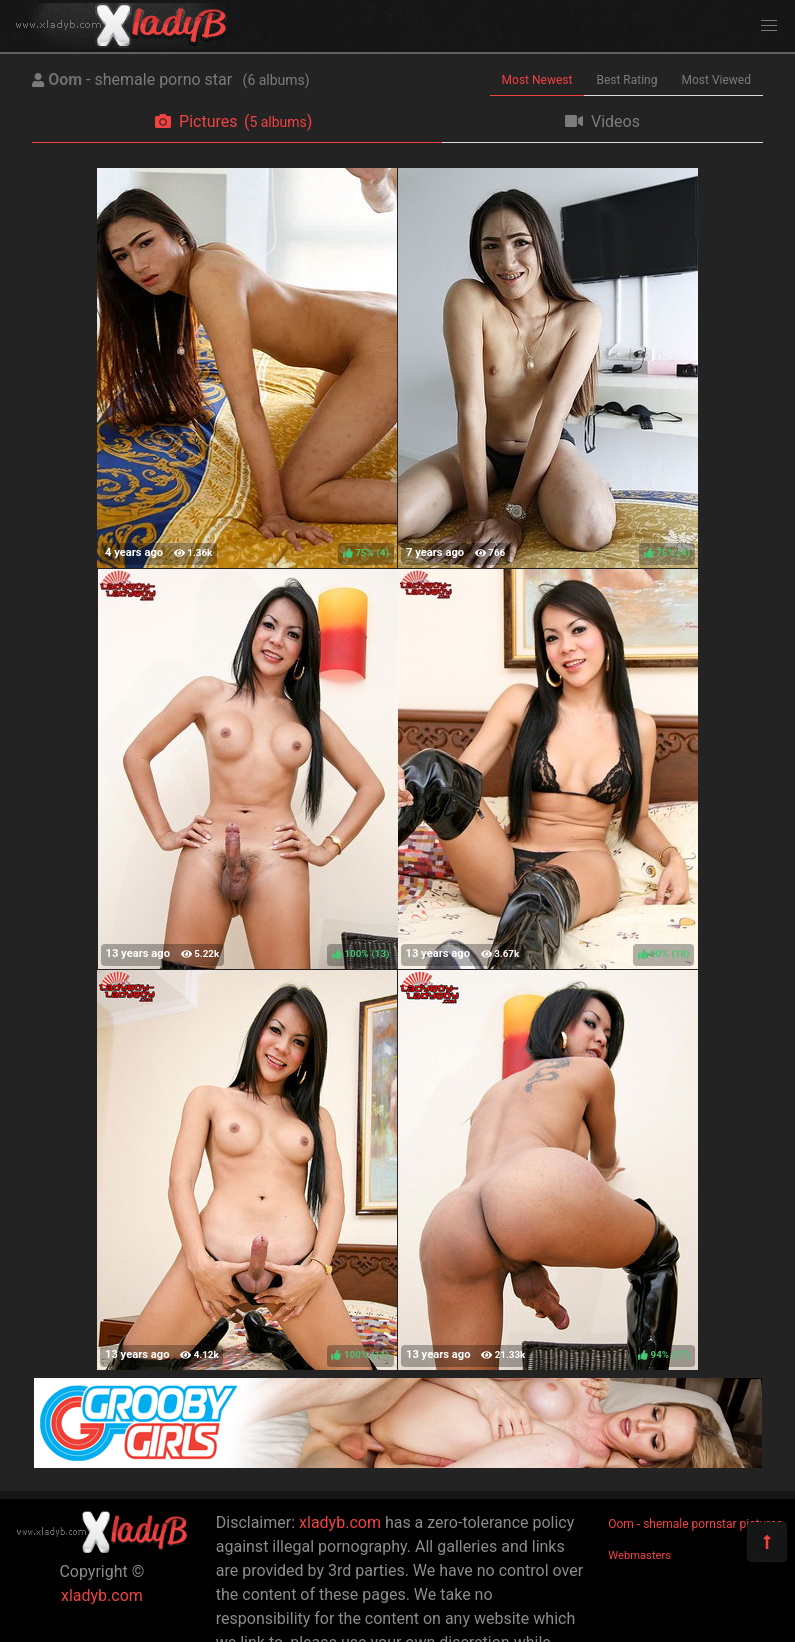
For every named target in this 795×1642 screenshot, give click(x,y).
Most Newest (537, 80)
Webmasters (639, 1555)
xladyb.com (102, 1595)
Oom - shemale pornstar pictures (695, 1524)
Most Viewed (717, 80)
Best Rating (626, 80)
